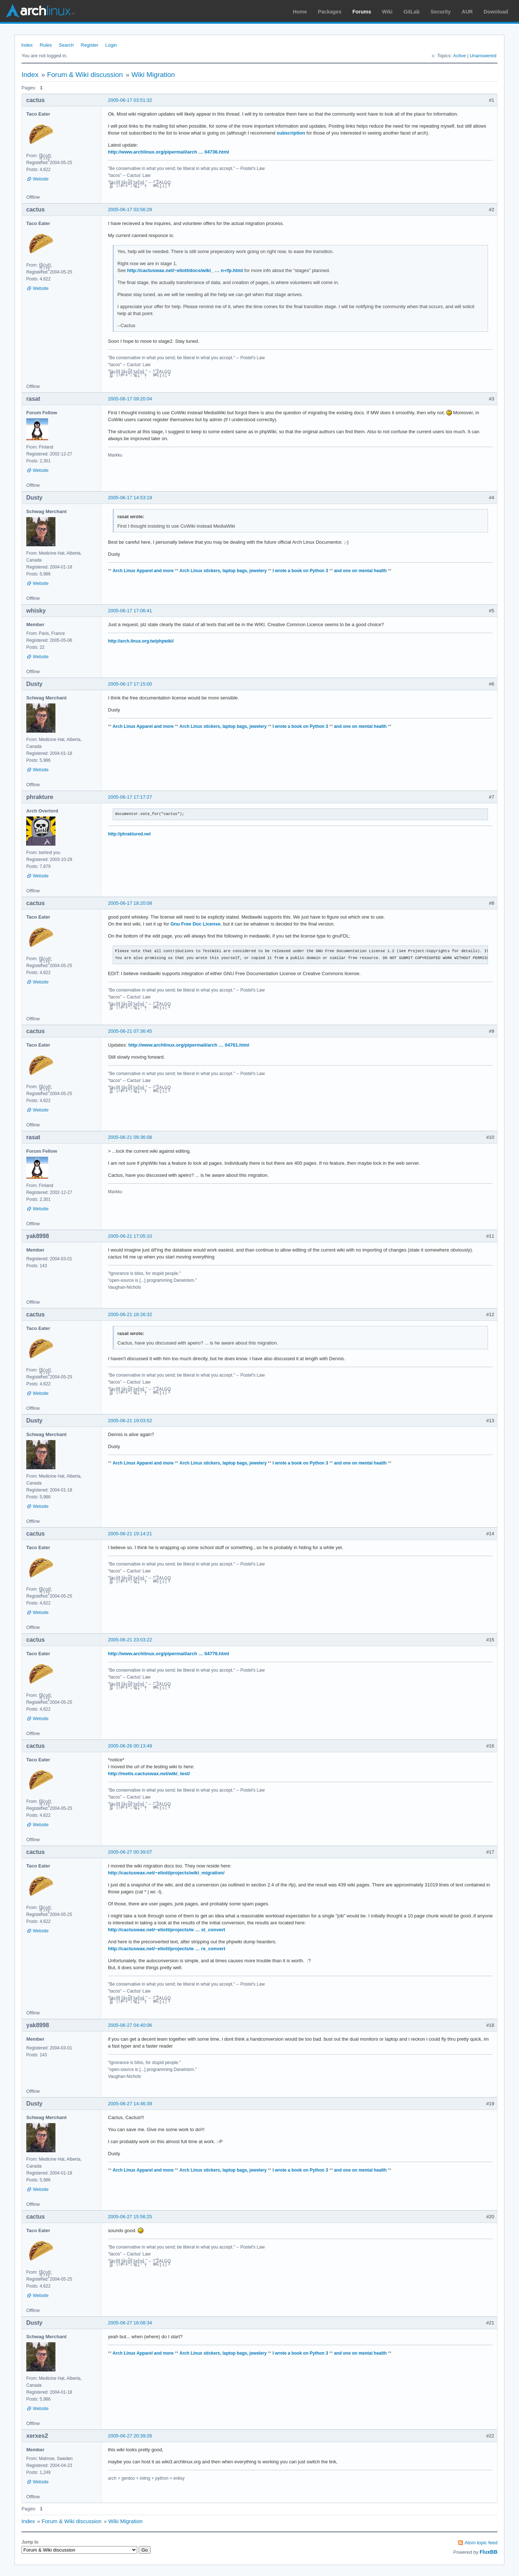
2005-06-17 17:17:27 (130, 797)
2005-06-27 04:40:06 (130, 2025)
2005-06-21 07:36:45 (130, 1031)
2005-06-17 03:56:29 (130, 209)
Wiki (387, 12)
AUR (467, 12)
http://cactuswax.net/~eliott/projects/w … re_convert (166, 1948)
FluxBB (488, 2552)
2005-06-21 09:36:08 (130, 1137)
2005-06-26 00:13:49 (130, 1746)
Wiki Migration (153, 74)
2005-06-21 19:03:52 (130, 1420)
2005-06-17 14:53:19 (130, 497)
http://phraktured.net (129, 834)
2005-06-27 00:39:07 (130, 1852)
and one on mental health (360, 570)
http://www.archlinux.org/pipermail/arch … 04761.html (188, 1045)
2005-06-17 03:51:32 (130, 100)
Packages (330, 12)
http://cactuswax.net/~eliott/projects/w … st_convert (166, 1929)
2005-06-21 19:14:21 (130, 1533)
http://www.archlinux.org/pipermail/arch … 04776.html (168, 1653)
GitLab (411, 12)
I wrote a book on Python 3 (300, 570)
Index (27, 45)
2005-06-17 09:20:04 (130, 398)
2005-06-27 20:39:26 (130, 2436)
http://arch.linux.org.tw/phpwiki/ (141, 641)
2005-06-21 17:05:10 (130, 1236)
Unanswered (483, 55)
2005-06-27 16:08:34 (130, 2322)
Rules (46, 45)
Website (41, 179)
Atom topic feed (481, 2542)
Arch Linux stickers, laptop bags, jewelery (223, 570)
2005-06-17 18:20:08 (130, 903)
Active (459, 55)
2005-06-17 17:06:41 (130, 610)
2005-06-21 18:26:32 (130, 1314)
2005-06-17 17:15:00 (130, 684)
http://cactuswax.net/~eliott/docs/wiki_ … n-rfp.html (185, 270)
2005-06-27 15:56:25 (130, 2216)
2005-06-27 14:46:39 (130, 2103)
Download (496, 12)
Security (441, 12)
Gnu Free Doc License (195, 924)
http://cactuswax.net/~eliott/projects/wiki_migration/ (166, 1872)
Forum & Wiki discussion (85, 74)
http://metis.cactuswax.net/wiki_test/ (149, 1773)
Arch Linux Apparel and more (143, 570)
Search (66, 45)
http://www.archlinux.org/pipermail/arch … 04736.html (168, 152)
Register (89, 45)
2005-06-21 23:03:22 (130, 1639)
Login (111, 45)
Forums (361, 12)
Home (300, 12)
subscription (290, 133)
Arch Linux (40, 11)
